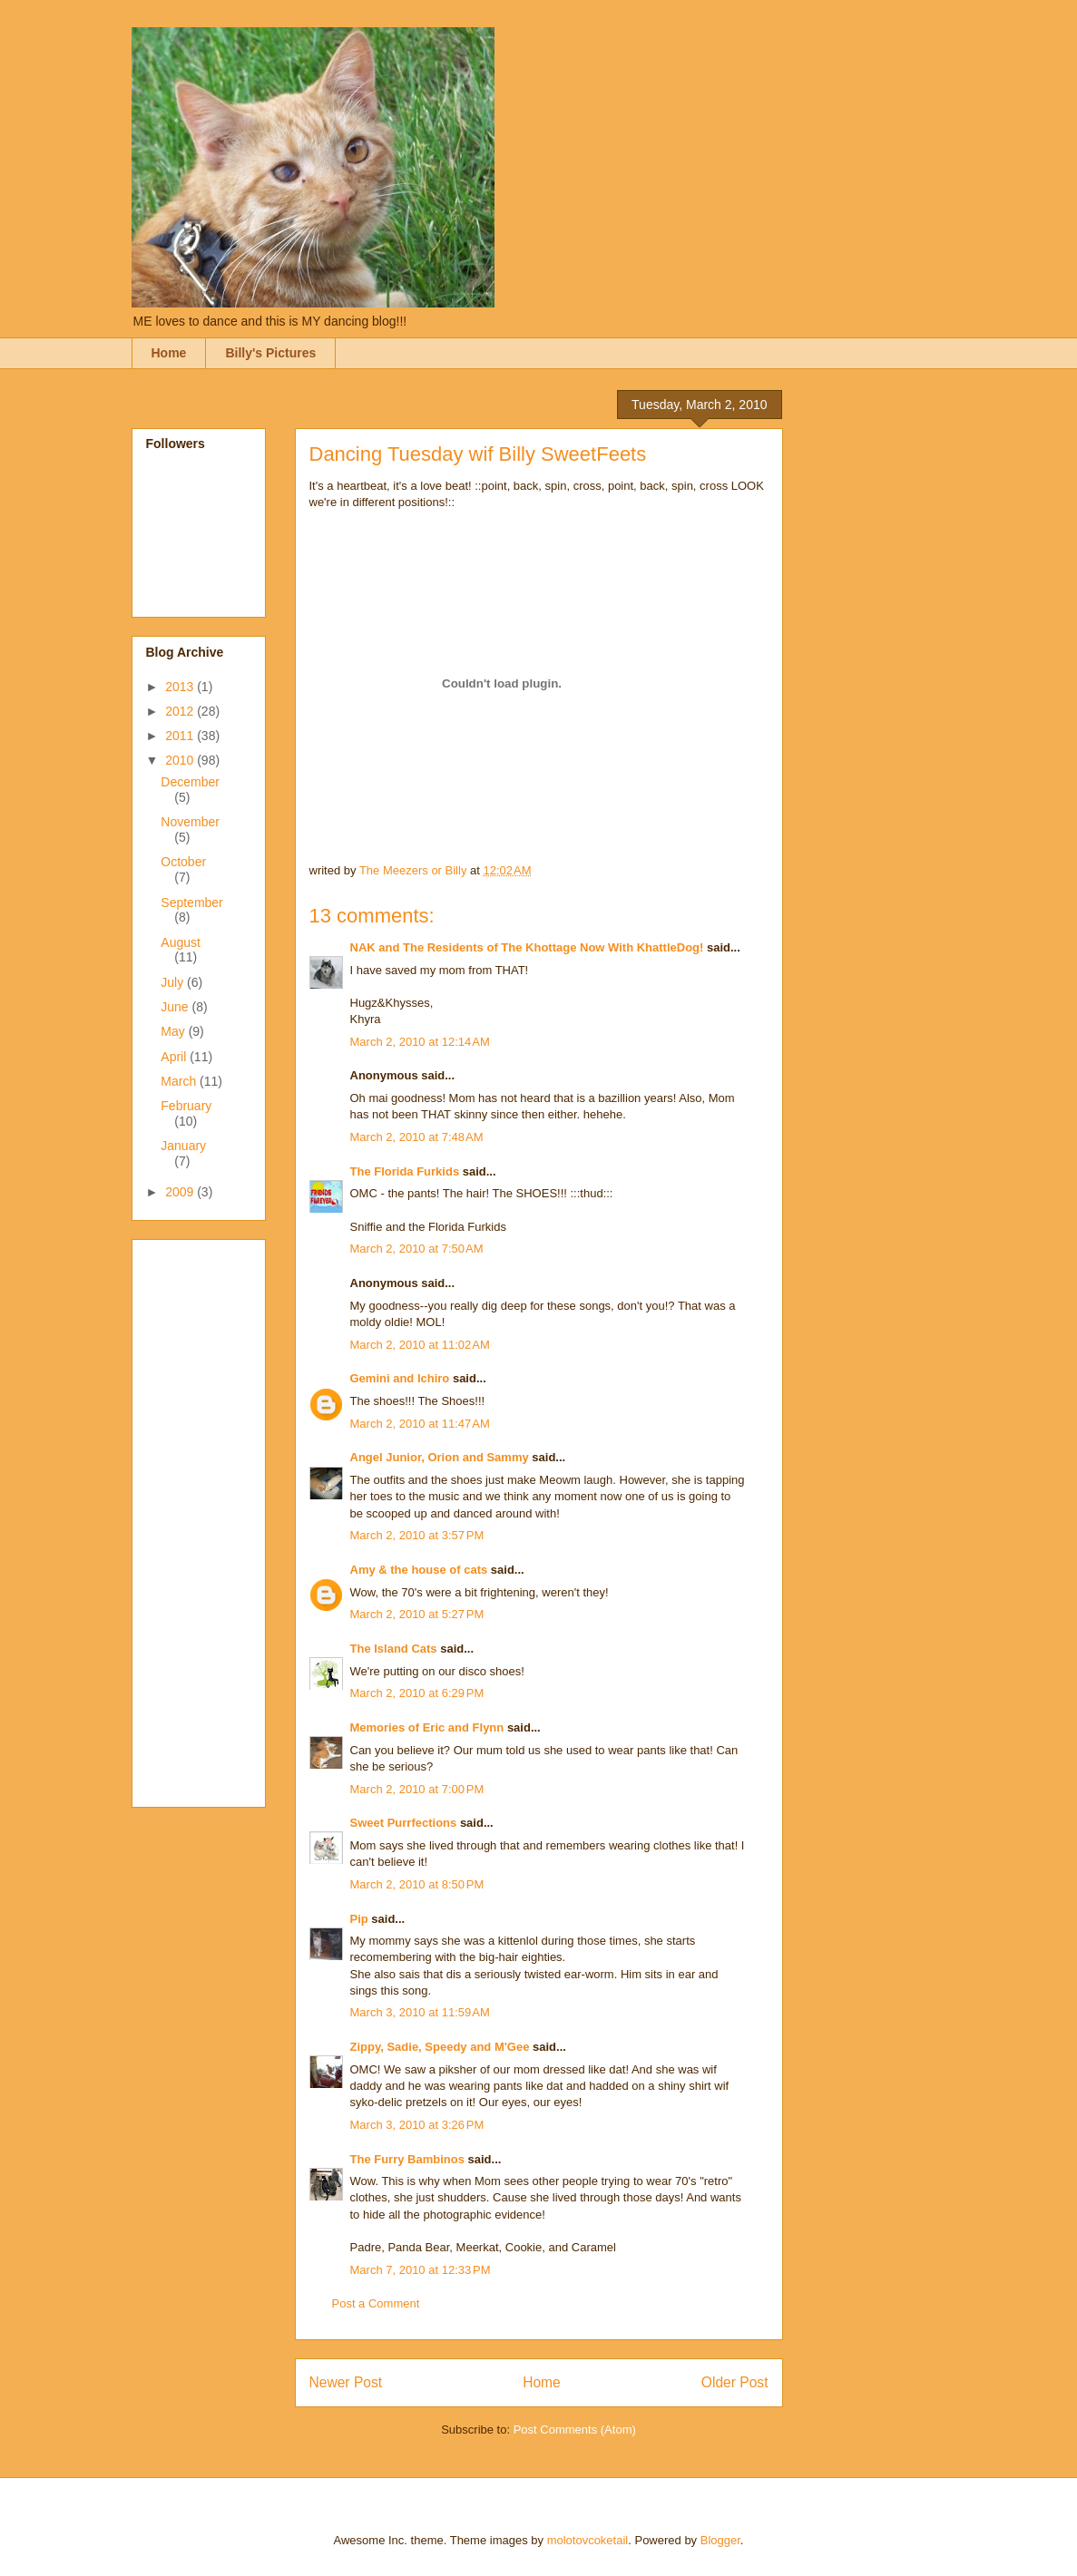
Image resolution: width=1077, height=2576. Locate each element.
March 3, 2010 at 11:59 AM (420, 2012)
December (190, 782)
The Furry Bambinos (407, 2159)
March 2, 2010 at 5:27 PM (417, 1614)
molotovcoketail (588, 2540)
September (191, 902)
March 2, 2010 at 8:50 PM (417, 1884)
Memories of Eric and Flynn (427, 1727)
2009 (181, 1192)
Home (169, 353)
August (181, 942)
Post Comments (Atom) (575, 2429)
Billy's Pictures (270, 353)
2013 (181, 686)
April (175, 1056)
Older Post (735, 2382)
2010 (181, 760)
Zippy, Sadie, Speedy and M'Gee (440, 2047)
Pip (359, 1919)
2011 (181, 735)
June (176, 1007)
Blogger (720, 2540)
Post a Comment (376, 2303)
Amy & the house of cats (419, 1569)
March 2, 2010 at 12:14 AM (420, 1042)
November (190, 822)
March (180, 1081)
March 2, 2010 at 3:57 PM (417, 1535)
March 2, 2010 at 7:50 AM (417, 1248)
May (174, 1031)
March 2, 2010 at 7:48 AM (417, 1137)
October (183, 861)
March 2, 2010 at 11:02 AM (420, 1344)
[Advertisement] (218, 1518)
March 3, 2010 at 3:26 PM (417, 2125)
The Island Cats (393, 1648)
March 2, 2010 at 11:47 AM (420, 1423)
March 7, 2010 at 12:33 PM (420, 2270)
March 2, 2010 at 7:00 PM (417, 1789)
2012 (181, 711)
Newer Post (346, 2382)
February (186, 1105)
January (183, 1145)
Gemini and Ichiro (400, 1378)
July (174, 982)
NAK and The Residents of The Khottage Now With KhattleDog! (527, 947)
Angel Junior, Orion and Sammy (439, 1457)
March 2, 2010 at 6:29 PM (417, 1693)
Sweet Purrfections (403, 1823)
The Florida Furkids (405, 1171)
